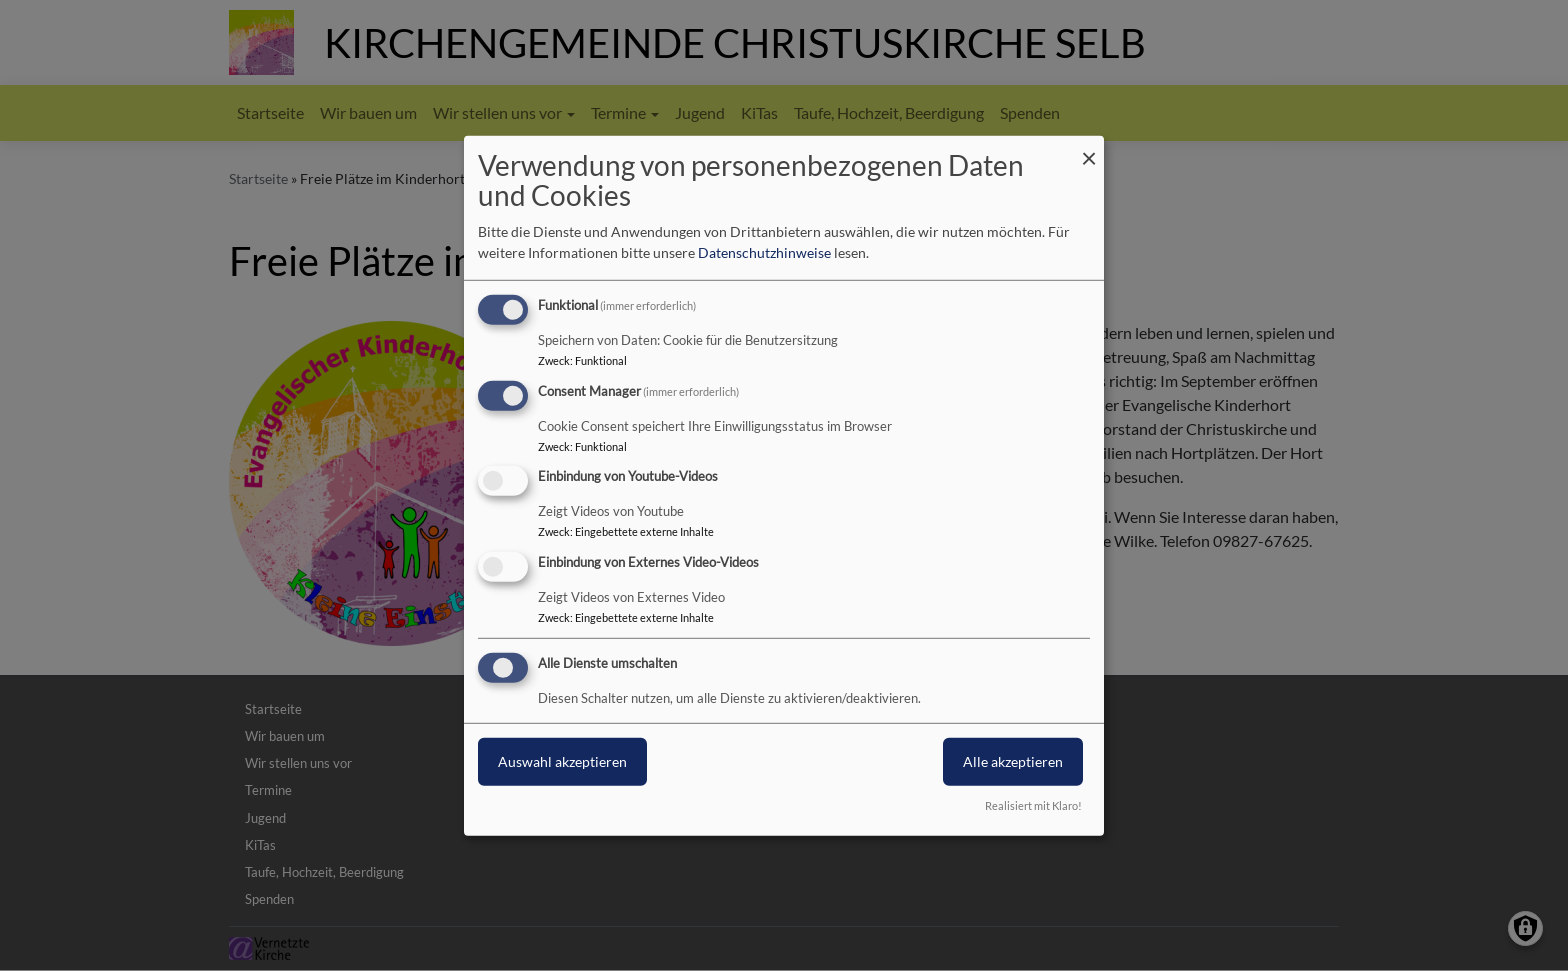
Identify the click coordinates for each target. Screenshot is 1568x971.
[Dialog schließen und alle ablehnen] (1089, 147)
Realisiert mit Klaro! (1033, 805)
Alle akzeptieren (1013, 761)
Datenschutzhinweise (764, 252)
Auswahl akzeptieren (562, 761)
